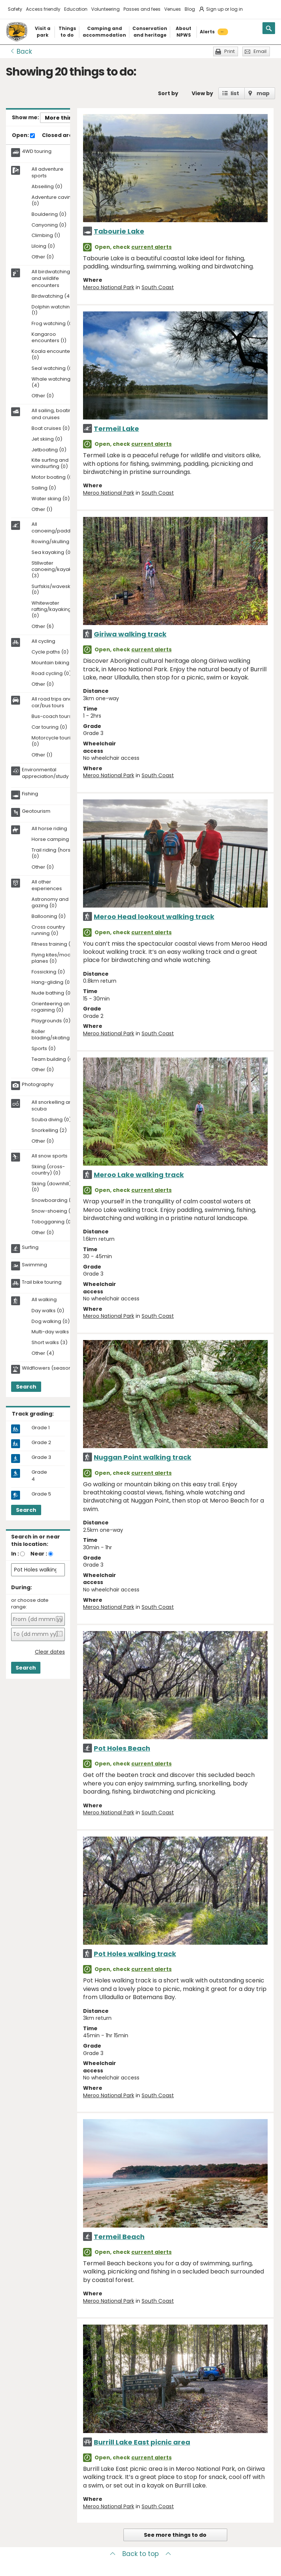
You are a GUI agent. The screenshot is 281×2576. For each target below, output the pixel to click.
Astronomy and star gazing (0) (55, 902)
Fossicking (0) (48, 972)
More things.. (63, 117)
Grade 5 (41, 1494)
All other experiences (47, 885)
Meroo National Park (108, 287)
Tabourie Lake (119, 231)
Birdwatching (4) (52, 296)
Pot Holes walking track (135, 1953)
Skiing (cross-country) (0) (48, 1170)
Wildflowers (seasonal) (50, 1368)
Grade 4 (39, 1475)
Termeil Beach (119, 2236)
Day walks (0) (48, 1311)
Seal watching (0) (53, 368)
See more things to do (175, 2535)
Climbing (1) (46, 236)
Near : (38, 1553)
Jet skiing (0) (47, 439)
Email (260, 51)
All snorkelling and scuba (53, 1105)
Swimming (34, 1265)
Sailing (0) (44, 488)
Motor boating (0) (53, 477)
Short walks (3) (49, 1343)
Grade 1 (41, 1427)
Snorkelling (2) (49, 1130)
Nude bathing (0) (52, 993)
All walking (44, 1299)
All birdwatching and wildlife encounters (51, 278)
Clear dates (50, 1651)
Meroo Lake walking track (139, 1174)
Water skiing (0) (51, 499)
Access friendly (43, 9)
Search (26, 1386)
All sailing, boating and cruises (53, 414)
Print (229, 51)
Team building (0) (53, 1059)
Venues (172, 9)
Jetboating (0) (49, 450)
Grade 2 (41, 1442)
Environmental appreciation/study (45, 773)
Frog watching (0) (53, 324)
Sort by (168, 93)
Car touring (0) (49, 727)
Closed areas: (64, 135)
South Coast (158, 287)
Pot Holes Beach (122, 1748)
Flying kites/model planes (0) (53, 958)
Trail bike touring (42, 1282)
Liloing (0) (43, 246)
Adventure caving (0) (53, 200)
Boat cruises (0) (51, 428)
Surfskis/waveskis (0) (53, 590)
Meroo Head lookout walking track (154, 916)
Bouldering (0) (49, 214)
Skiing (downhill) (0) (51, 1187)
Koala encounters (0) (53, 354)
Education (75, 9)
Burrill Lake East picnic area (142, 2442)
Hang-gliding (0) (52, 982)
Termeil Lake (116, 428)
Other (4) (43, 1353)
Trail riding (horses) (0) (55, 853)
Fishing (30, 794)
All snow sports (49, 1156)
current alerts (151, 247)
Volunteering (105, 9)
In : (15, 1553)
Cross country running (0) (48, 930)
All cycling (43, 641)
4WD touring (37, 151)
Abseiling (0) (47, 187)
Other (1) (42, 510)
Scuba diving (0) (51, 1120)
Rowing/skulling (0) (55, 542)
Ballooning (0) (49, 916)
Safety (15, 9)
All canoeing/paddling (55, 527)
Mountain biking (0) (55, 663)
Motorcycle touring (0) (54, 741)
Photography (37, 1084)
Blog (190, 9)
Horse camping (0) (54, 839)
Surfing (30, 1247)
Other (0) (43, 257)
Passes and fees (142, 9)
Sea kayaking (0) (52, 552)
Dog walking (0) (51, 1322)
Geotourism (36, 811)
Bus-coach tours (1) (55, 717)
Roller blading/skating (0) (55, 1035)
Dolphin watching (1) (52, 310)
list (235, 93)
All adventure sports (47, 172)
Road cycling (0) (51, 674)
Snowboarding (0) (54, 1200)
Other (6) (43, 627)
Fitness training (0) (54, 944)
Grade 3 (41, 1457)
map (263, 93)
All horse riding (49, 828)
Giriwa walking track (130, 634)
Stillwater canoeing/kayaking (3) (55, 569)
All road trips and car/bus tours (52, 702)
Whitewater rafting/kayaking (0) (51, 609)
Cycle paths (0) (50, 652)
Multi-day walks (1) (54, 1332)
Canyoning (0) (49, 225)
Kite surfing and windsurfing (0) (50, 463)
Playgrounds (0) (51, 1021)
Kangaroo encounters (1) (49, 337)
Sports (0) (44, 1049)
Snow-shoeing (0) (54, 1211)
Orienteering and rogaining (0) (52, 1007)
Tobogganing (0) (52, 1222)
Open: (23, 135)
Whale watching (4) (51, 382)
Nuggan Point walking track (142, 1457)
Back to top (140, 2553)
